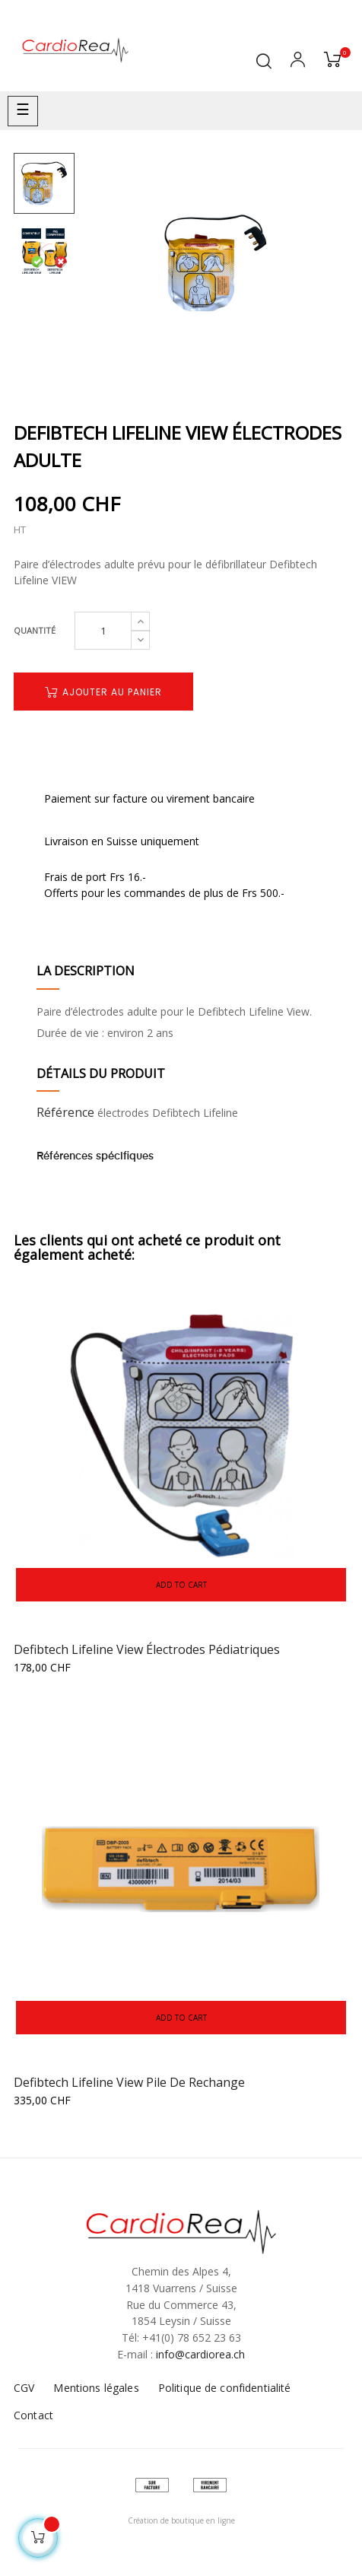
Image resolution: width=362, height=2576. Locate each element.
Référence (65, 1112)
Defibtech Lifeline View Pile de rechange (129, 2082)
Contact (33, 2415)
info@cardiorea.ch (200, 2354)
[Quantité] (103, 631)
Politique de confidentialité (224, 2387)
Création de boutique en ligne (181, 2520)
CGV (24, 2387)
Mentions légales (95, 2387)
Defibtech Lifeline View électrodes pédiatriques (147, 1649)
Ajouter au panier (103, 691)
